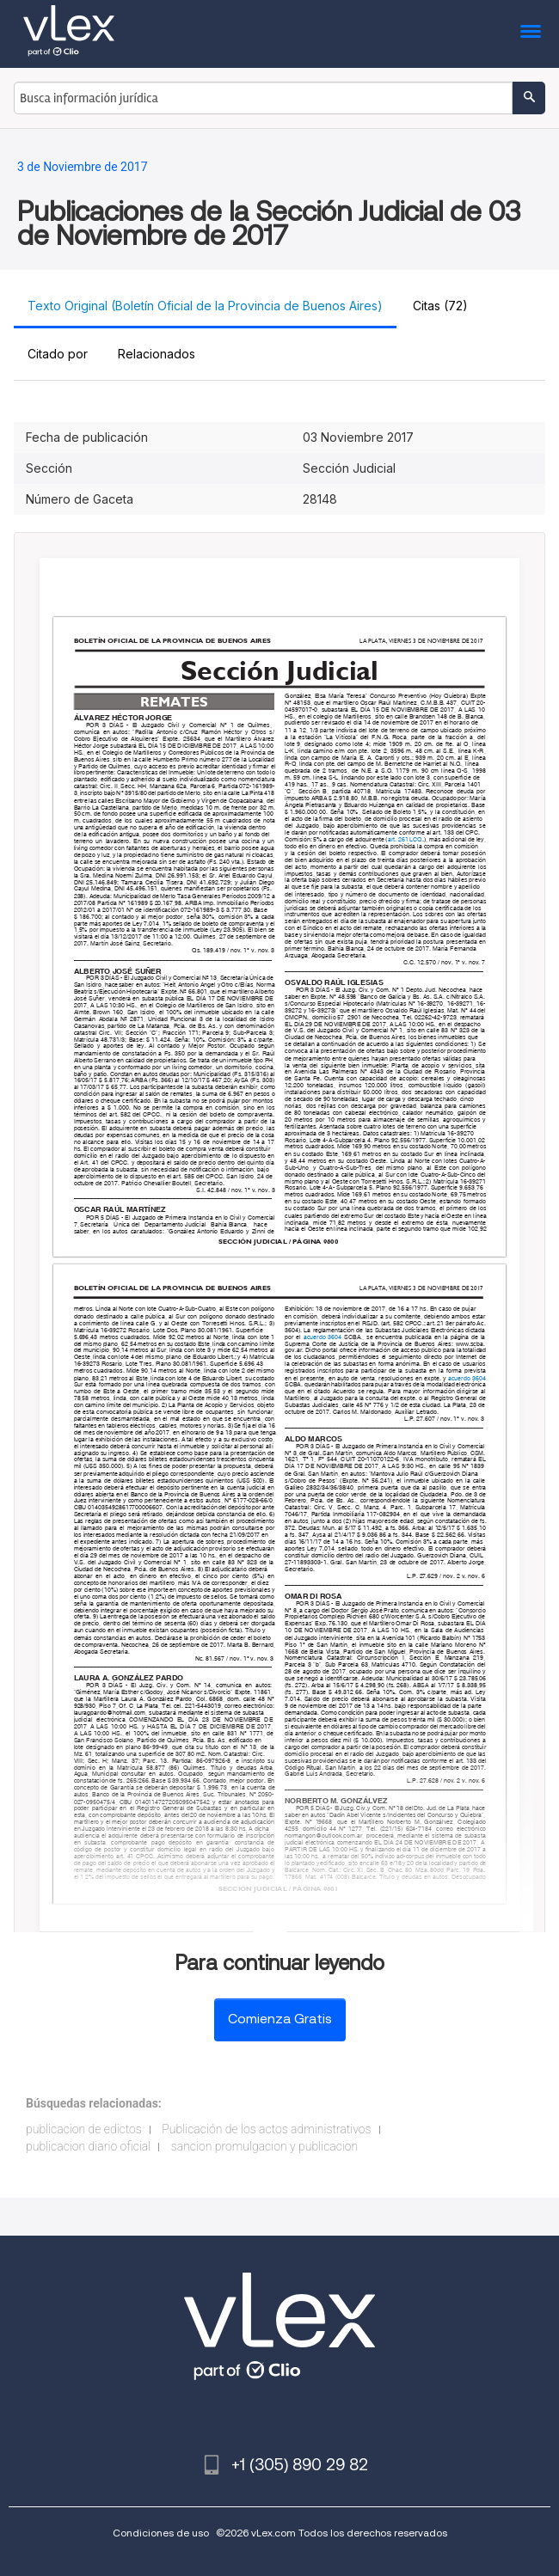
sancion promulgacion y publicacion (265, 2146)
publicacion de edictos (84, 2129)
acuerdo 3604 (323, 1336)
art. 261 (398, 838)
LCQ (416, 838)
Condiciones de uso (161, 2532)
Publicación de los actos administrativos (266, 2129)
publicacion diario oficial (88, 2146)
